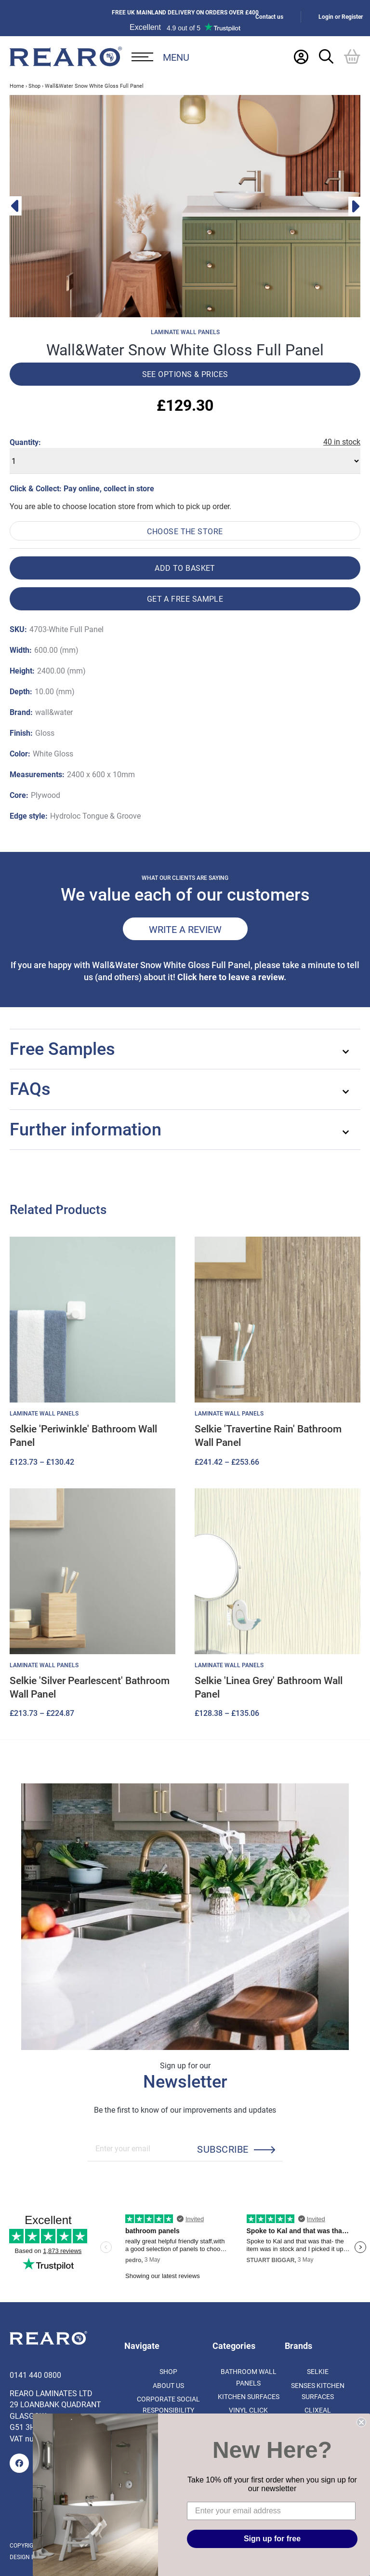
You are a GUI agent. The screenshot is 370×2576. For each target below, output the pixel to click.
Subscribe (222, 2149)
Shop (34, 85)
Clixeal (317, 2409)
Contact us (269, 16)
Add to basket (185, 568)
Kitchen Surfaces (248, 2396)
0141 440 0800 (35, 2375)
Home (17, 85)
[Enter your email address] (271, 2511)
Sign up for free (272, 2539)
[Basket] (352, 56)
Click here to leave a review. (231, 977)
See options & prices (185, 374)
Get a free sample (185, 598)
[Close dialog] (361, 2422)
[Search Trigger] (326, 56)
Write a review (185, 929)
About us (168, 2385)
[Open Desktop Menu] (160, 57)
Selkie (318, 2371)
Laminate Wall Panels (185, 332)
